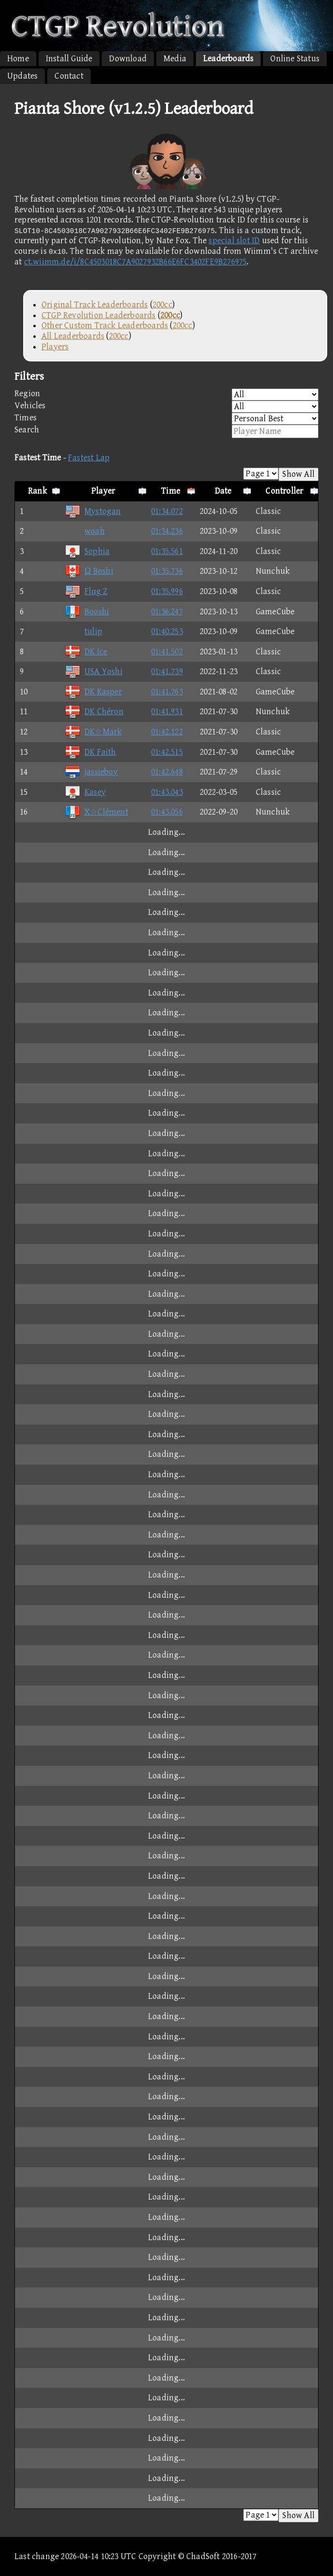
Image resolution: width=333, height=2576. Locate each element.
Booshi (87, 612)
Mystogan (93, 511)
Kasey (85, 792)
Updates (22, 76)
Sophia (87, 551)
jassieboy (91, 772)
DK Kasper (93, 692)
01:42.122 (167, 732)
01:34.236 (167, 531)
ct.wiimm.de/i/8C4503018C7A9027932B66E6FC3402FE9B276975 (135, 262)
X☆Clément (96, 812)
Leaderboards (228, 59)
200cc (162, 305)
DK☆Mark (93, 732)
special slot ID (234, 240)
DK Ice (86, 652)
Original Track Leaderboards (95, 305)
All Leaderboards (73, 336)
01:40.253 (167, 631)
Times (166, 419)
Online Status (294, 59)
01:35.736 (167, 571)
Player (103, 491)
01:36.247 (167, 612)
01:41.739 (167, 671)
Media (175, 59)
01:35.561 (167, 551)
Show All (298, 474)
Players (55, 347)
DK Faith (90, 752)
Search (166, 431)
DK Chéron (94, 711)
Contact (69, 76)
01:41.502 (167, 652)
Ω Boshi (89, 571)
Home (18, 59)
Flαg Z (86, 591)
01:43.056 (167, 812)
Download (128, 59)
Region (166, 394)
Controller (284, 491)
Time (170, 491)
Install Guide (69, 59)
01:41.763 (167, 692)
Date (223, 491)
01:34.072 (167, 511)
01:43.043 (167, 792)
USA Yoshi (94, 671)
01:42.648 (167, 772)
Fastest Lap (89, 458)
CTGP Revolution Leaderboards (99, 315)
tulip (83, 631)
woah (85, 531)
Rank (37, 491)
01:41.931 (167, 711)
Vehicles (166, 407)
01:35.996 (167, 591)
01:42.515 (167, 752)
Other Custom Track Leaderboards (105, 325)
